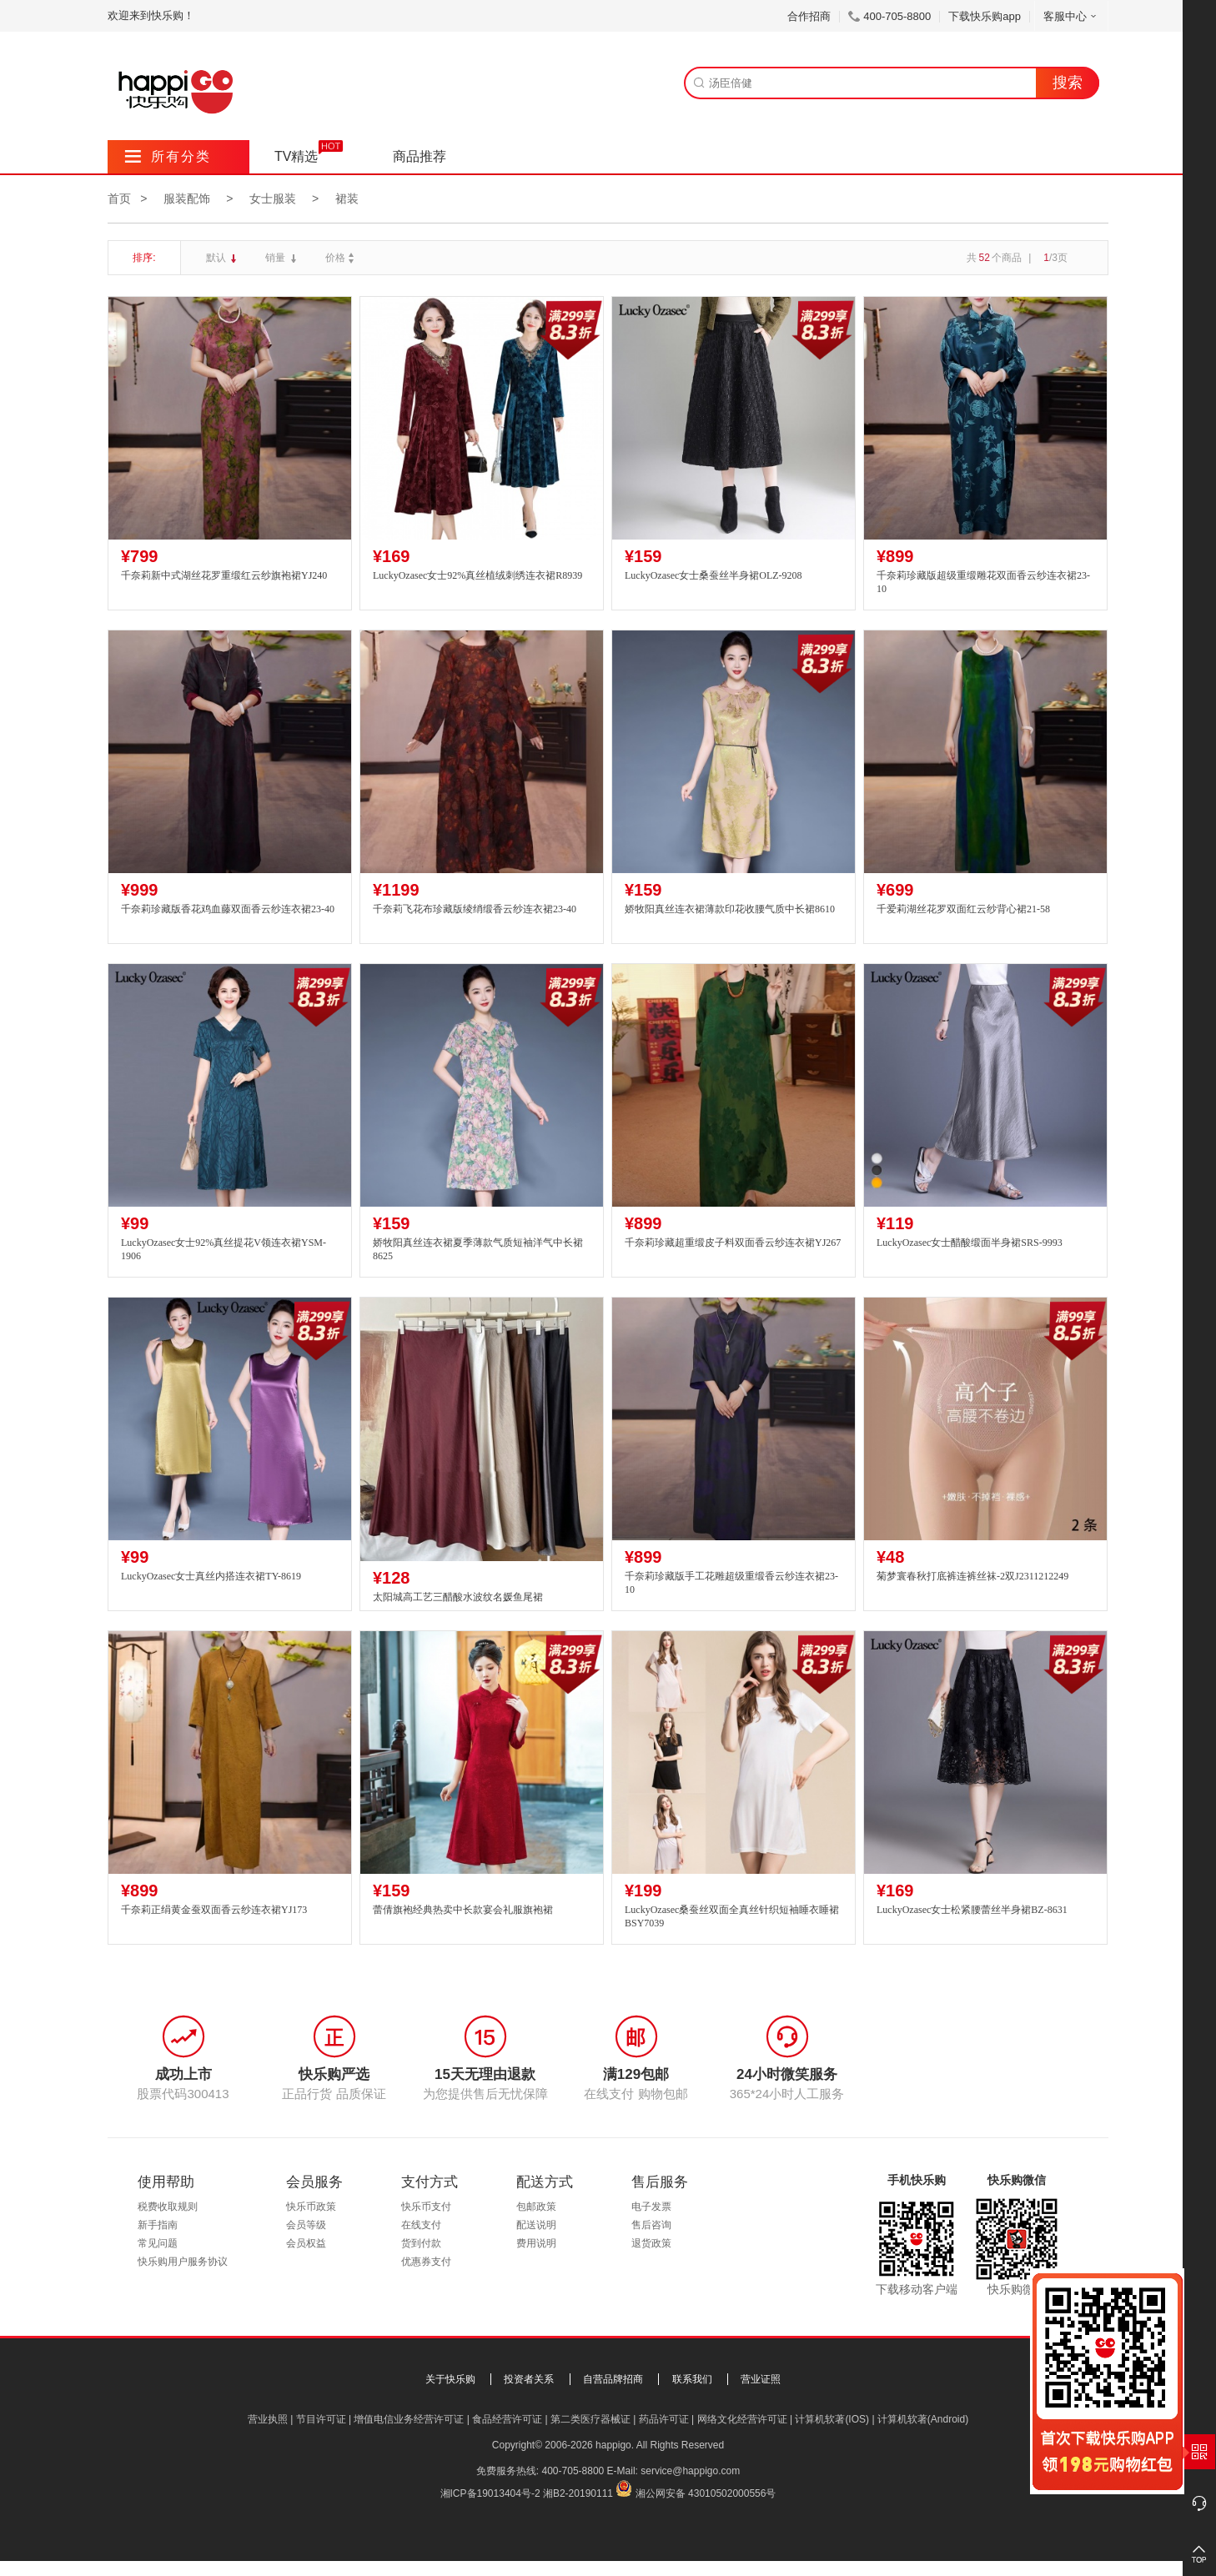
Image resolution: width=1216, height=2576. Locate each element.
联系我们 (692, 2379)
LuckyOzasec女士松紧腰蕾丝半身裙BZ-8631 (972, 1910)
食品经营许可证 (507, 2419)
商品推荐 (419, 156)
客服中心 (1071, 16)
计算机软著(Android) (922, 2419)
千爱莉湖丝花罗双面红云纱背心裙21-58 (963, 909)
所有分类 (168, 156)
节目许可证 (321, 2419)
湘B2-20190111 (578, 2493)
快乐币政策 (311, 2206)
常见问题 (158, 2243)
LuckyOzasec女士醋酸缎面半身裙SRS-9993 (970, 1242)
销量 (276, 258)
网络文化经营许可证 (742, 2419)
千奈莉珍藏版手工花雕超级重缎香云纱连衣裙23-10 (731, 1583)
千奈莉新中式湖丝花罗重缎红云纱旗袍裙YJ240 (224, 575)
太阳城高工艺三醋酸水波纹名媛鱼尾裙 (458, 1597)
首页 (119, 198)
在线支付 (421, 2225)
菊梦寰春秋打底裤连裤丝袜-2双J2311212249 (972, 1576)
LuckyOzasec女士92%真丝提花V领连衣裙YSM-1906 (223, 1250)
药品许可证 (664, 2419)
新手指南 (158, 2225)
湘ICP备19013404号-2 (490, 2493)
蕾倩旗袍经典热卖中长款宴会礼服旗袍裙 (463, 1910)
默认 (217, 258)
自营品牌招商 (613, 2379)
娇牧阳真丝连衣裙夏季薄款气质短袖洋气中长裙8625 (478, 1250)
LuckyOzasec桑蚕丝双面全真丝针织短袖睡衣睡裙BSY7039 (732, 1917)
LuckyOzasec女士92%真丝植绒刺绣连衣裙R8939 (477, 575)
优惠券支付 (426, 2261)
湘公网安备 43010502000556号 (706, 2493)
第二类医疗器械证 (590, 2419)
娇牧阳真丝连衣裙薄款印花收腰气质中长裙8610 (730, 909)
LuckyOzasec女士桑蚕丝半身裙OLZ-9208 (713, 575)
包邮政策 (536, 2206)
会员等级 (306, 2225)
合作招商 (809, 16)
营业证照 (761, 2379)
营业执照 (268, 2419)
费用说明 (536, 2243)
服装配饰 (186, 198)
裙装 (347, 198)
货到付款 (421, 2243)
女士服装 (272, 198)
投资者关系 (529, 2379)
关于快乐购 (450, 2379)
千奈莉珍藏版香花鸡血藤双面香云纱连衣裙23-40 (227, 909)
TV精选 (296, 156)
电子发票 (651, 2206)
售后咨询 (651, 2225)
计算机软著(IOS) (832, 2419)
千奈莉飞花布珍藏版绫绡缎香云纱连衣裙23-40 (474, 909)
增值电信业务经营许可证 (409, 2419)
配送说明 (536, 2225)
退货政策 (651, 2243)
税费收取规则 (168, 2206)
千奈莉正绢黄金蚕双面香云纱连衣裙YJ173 (214, 1910)
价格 (341, 258)
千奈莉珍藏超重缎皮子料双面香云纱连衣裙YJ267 (733, 1242)
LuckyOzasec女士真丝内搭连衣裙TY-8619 (211, 1576)
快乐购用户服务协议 (183, 2261)
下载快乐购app (984, 16)
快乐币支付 (426, 2206)
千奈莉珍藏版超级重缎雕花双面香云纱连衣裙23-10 (983, 582)
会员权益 (306, 2243)
